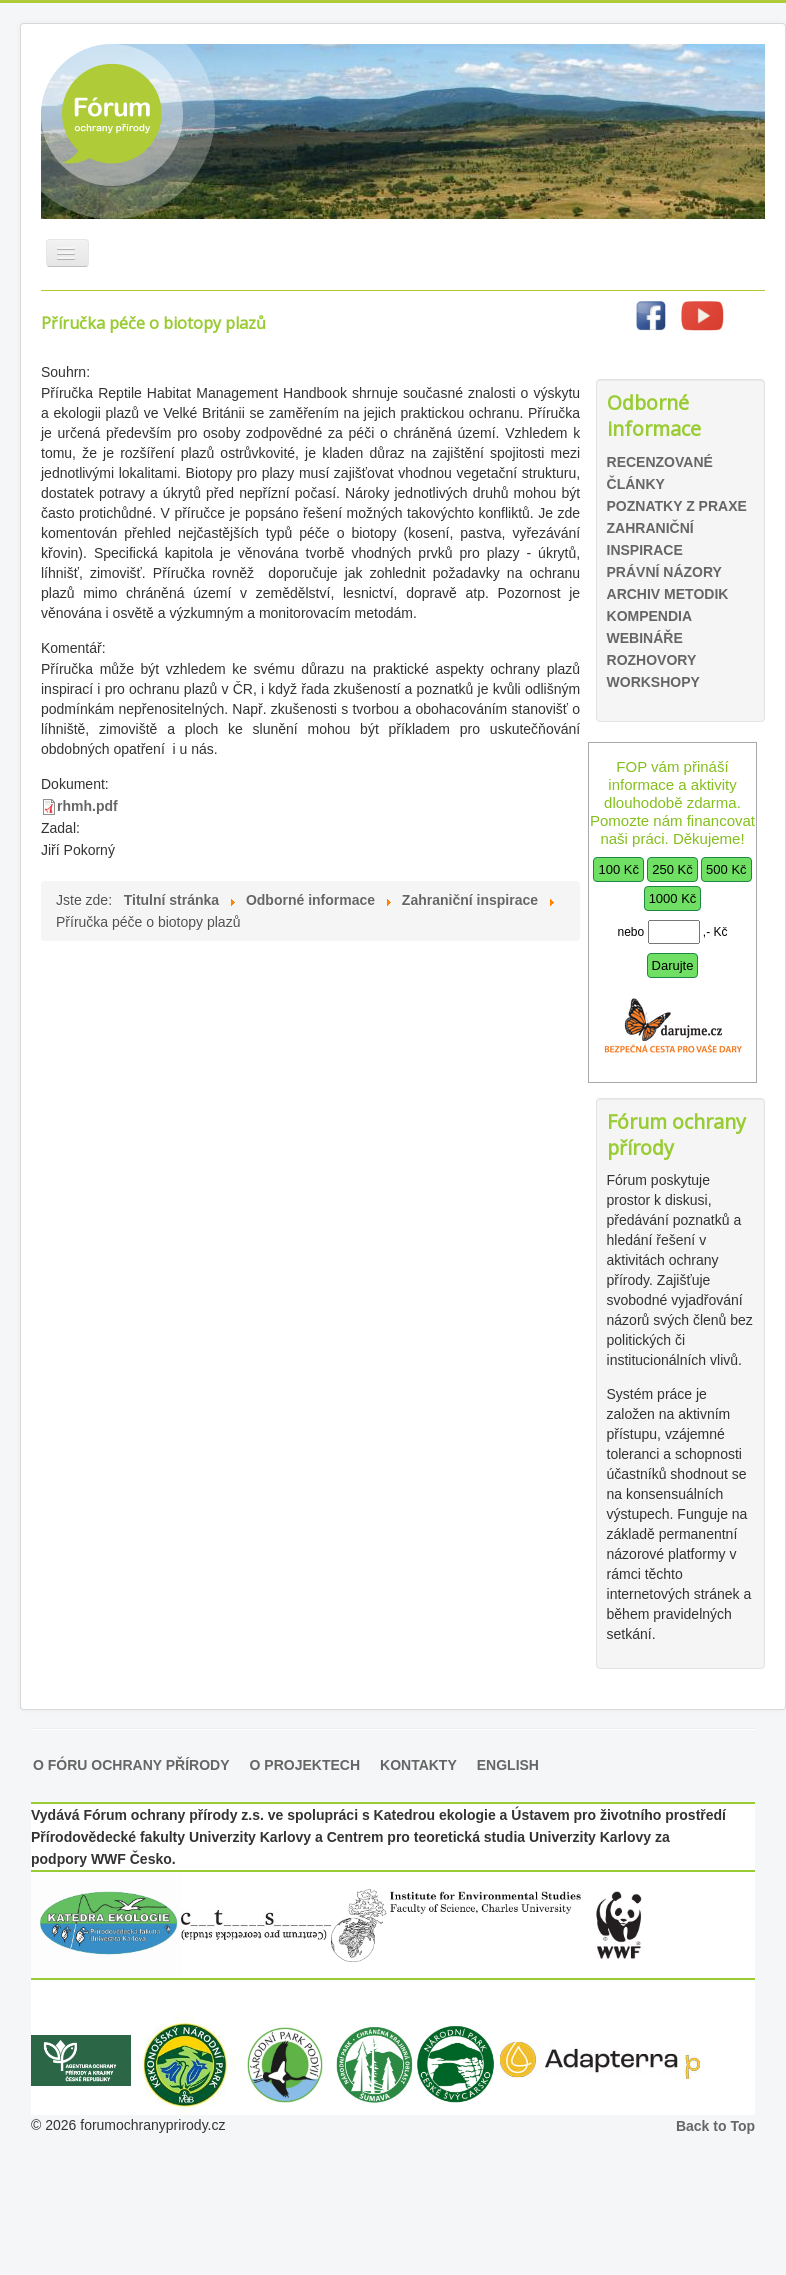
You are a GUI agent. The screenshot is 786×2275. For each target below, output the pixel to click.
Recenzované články (660, 473)
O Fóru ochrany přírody (131, 1765)
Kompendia (650, 616)
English (508, 1765)
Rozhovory (652, 660)
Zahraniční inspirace (650, 539)
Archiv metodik (668, 594)
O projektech (305, 1765)
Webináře (645, 638)
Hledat (595, 371)
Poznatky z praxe (677, 506)
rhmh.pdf (87, 806)
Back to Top (715, 2126)
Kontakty (418, 1765)
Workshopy (653, 682)
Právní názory (664, 572)
